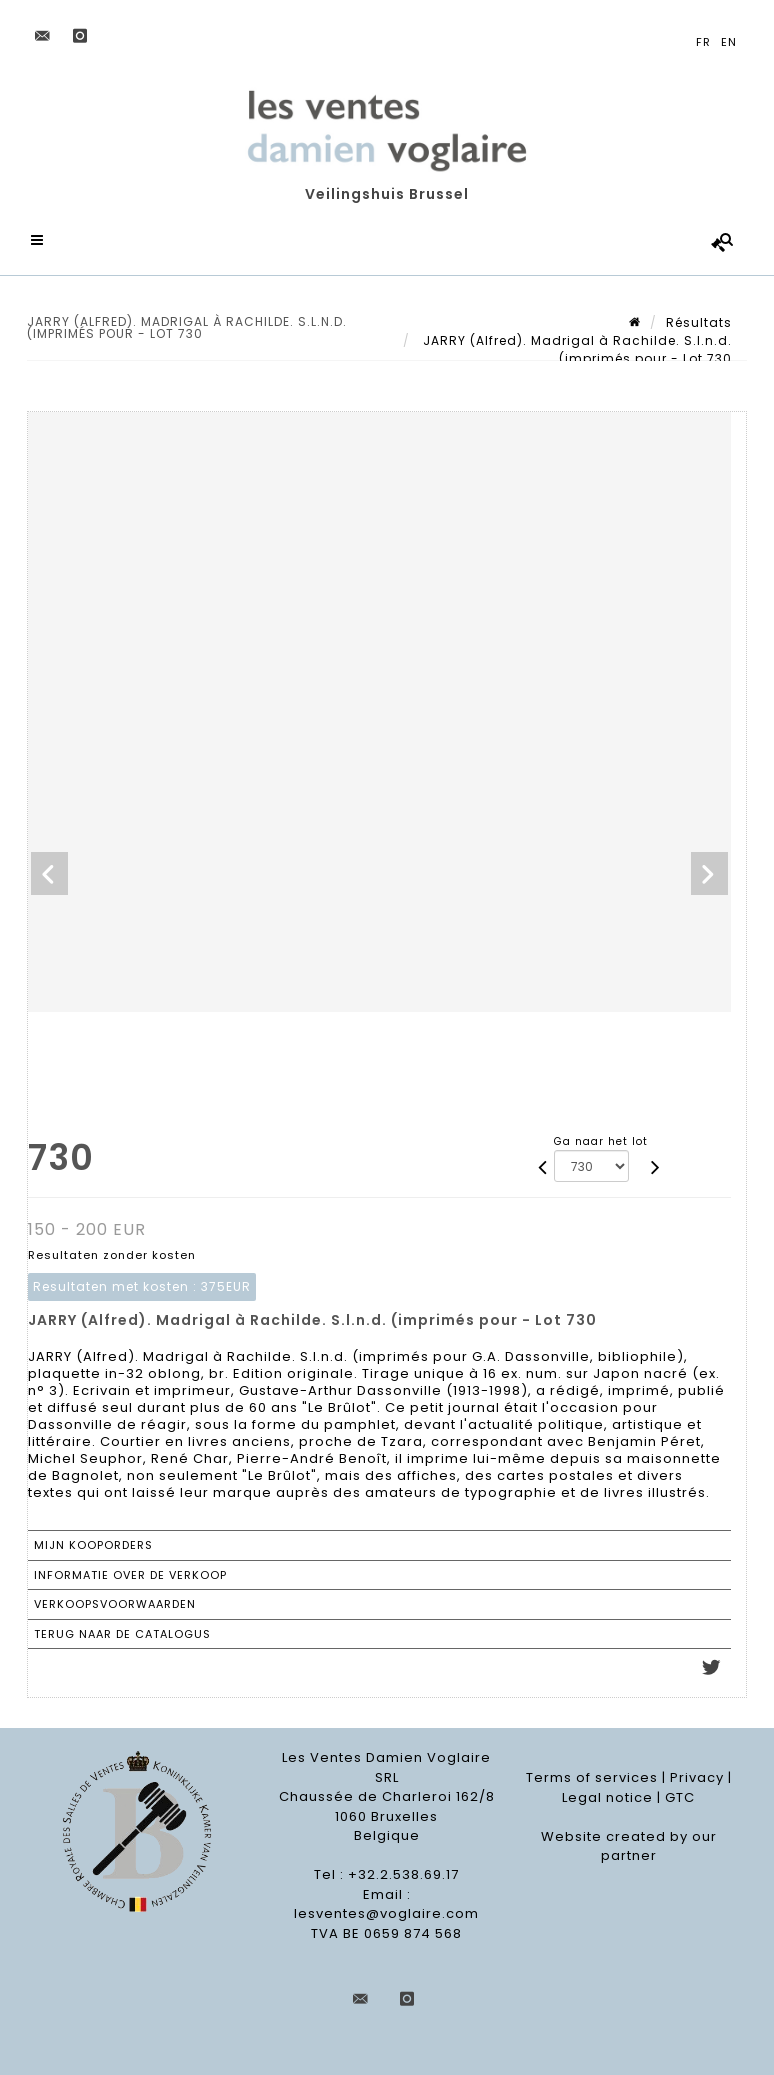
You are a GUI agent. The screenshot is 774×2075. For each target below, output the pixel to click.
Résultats (699, 322)
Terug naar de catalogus (122, 1634)
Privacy (697, 1778)
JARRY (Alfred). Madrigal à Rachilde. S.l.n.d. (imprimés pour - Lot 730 (575, 349)
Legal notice (607, 1797)
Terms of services (592, 1778)
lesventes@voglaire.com (386, 1914)
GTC (680, 1797)
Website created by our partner (629, 1846)
